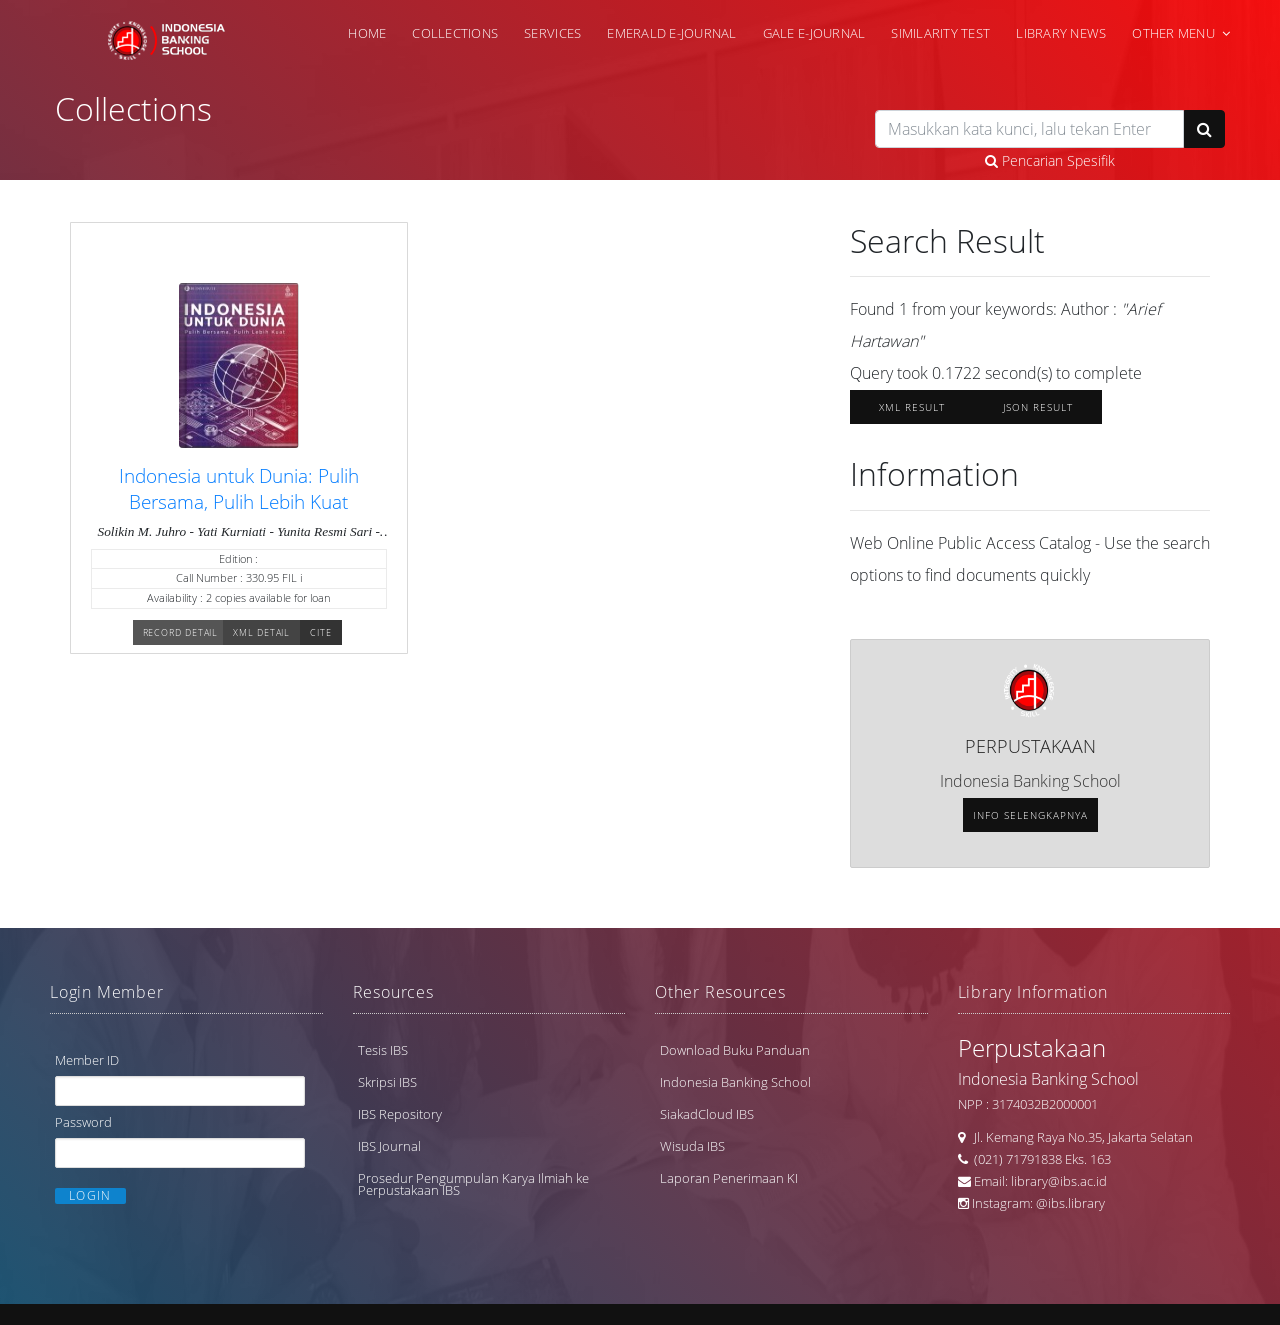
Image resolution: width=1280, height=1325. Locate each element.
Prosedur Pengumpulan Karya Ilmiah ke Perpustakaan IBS (473, 1189)
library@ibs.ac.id (1059, 1186)
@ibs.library (1070, 1208)
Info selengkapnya (1030, 821)
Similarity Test (940, 32)
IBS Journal (389, 1151)
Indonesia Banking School (735, 1087)
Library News (1061, 32)
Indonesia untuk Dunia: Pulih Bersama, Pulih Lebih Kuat (239, 497)
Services (552, 32)
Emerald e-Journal (671, 32)
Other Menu (1173, 32)
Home (367, 32)
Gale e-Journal (814, 32)
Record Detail (181, 640)
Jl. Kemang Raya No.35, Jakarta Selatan (1079, 1142)
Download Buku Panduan (735, 1055)
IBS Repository (400, 1119)
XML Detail (261, 640)
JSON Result (1038, 413)
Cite (321, 640)
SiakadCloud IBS (707, 1119)
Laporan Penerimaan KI (729, 1183)
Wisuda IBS (692, 1151)
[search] (1029, 129)
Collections (455, 32)
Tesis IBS (383, 1055)
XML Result (912, 413)
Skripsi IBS (387, 1087)
